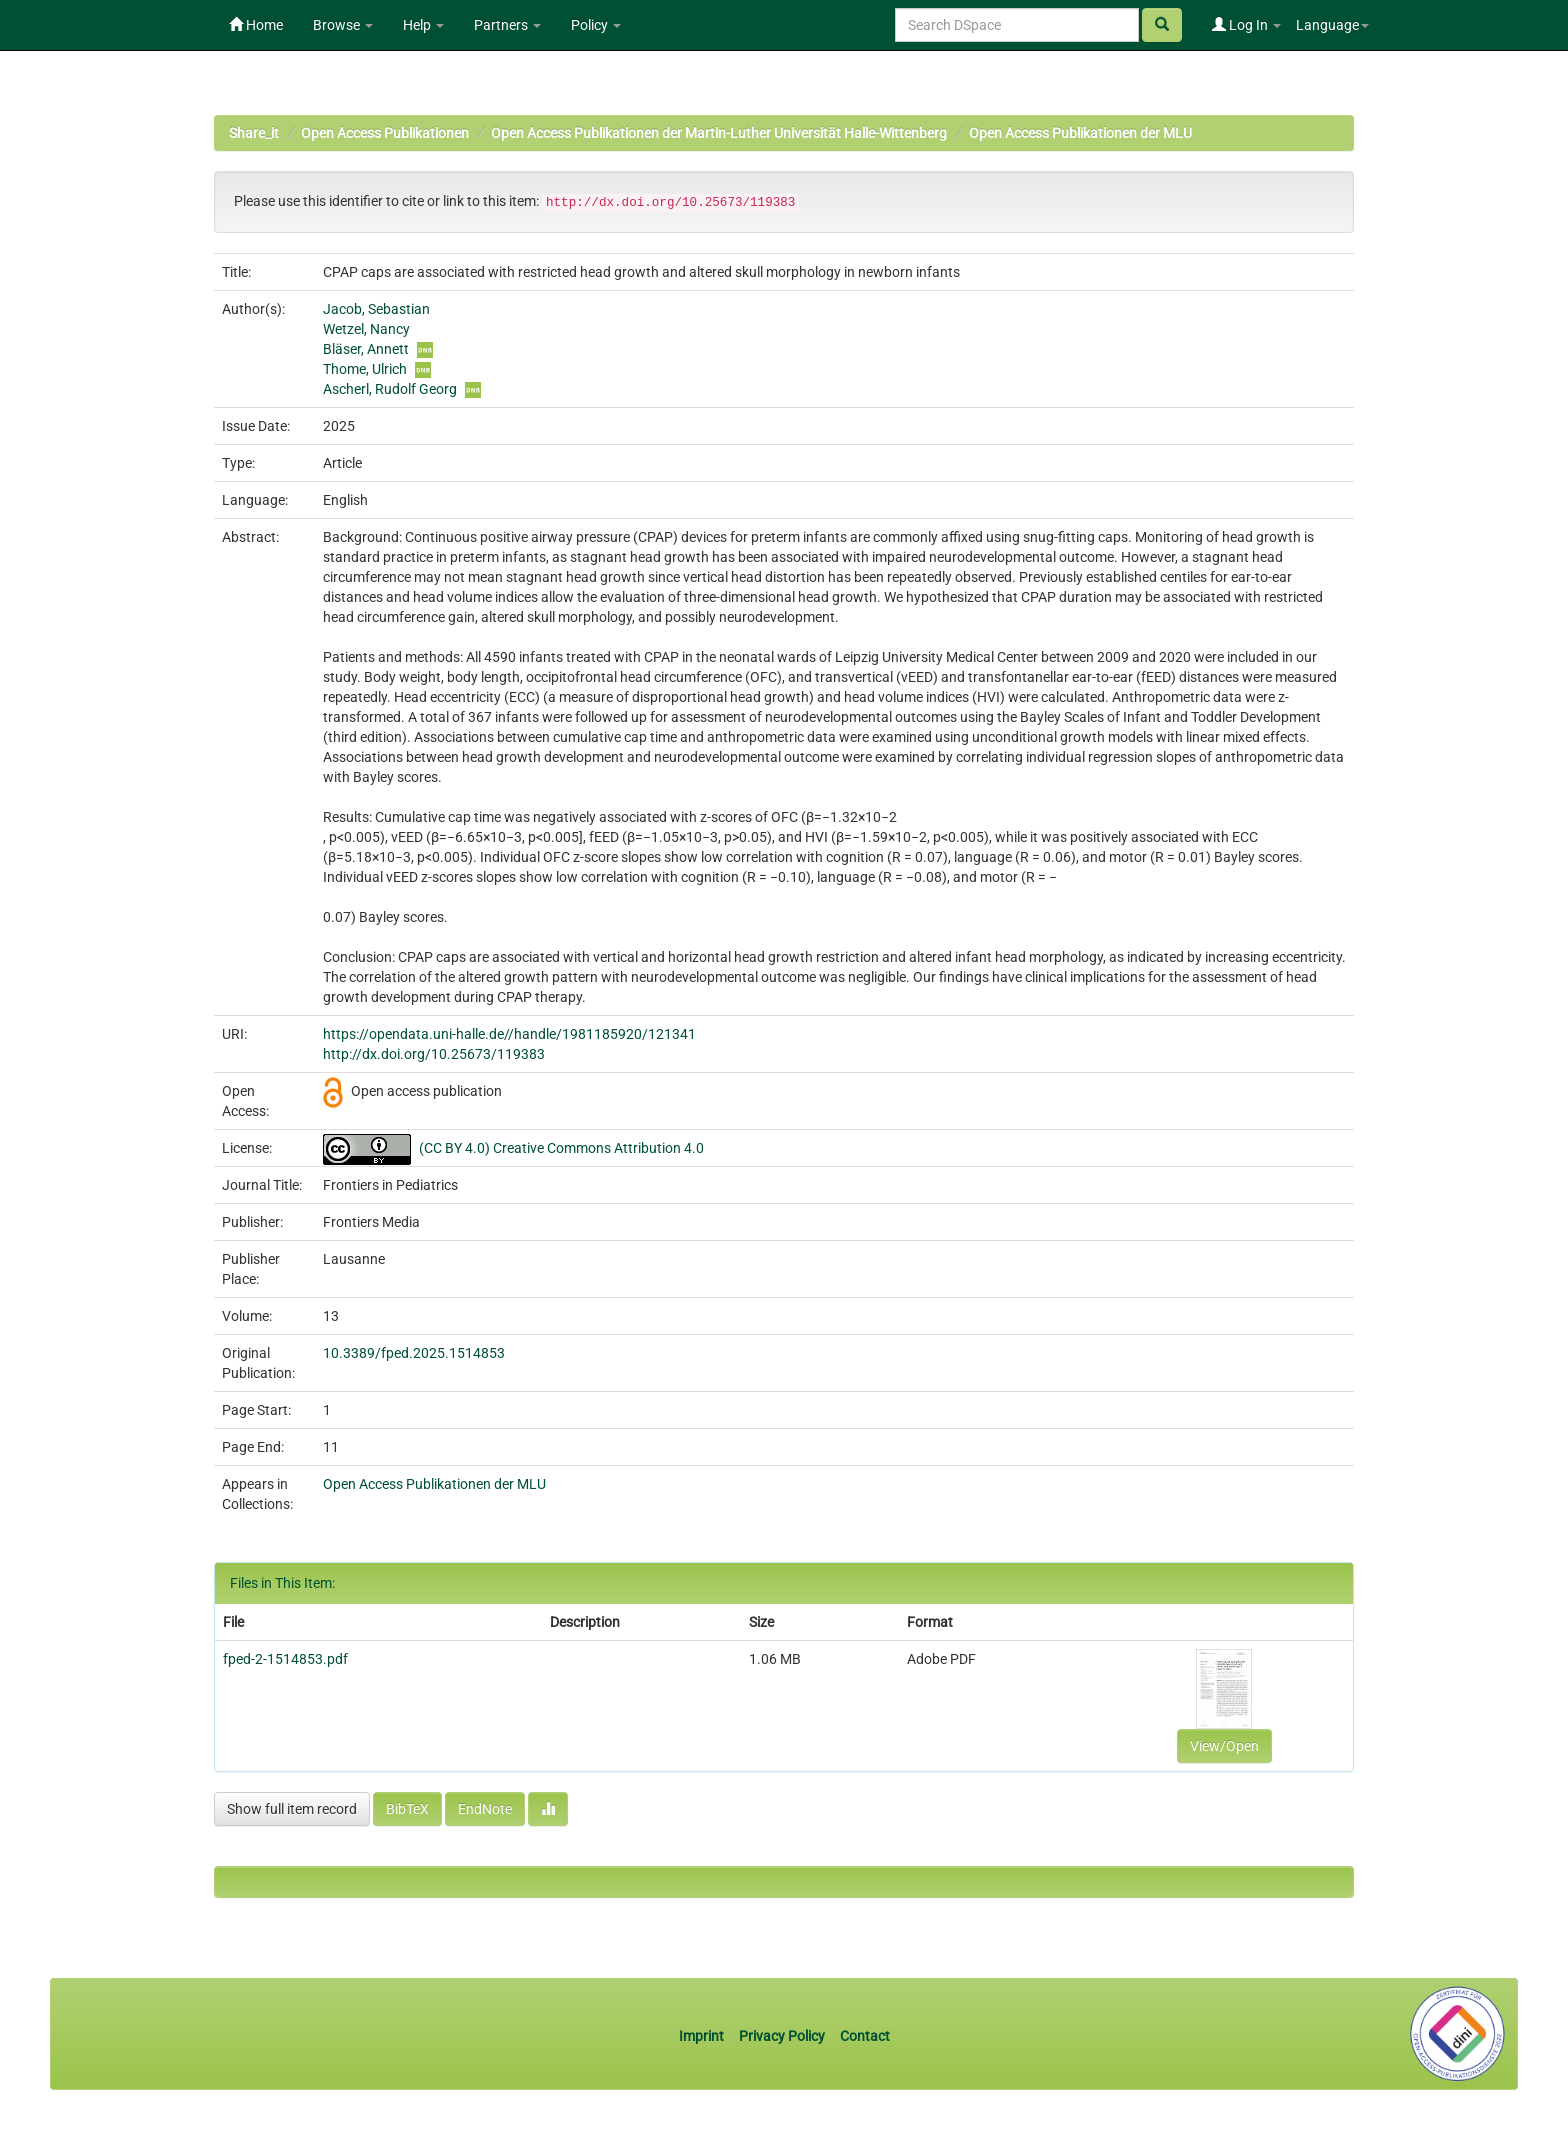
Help (423, 25)
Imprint (703, 2036)
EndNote (485, 1809)
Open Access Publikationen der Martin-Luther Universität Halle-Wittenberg (719, 133)
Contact (865, 2036)
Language (1332, 25)
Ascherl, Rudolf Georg (390, 389)
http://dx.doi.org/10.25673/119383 (434, 1054)
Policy (596, 25)
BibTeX (407, 1809)
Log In (1246, 25)
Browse (343, 25)
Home (256, 25)
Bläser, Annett (366, 349)
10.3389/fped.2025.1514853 (414, 1353)
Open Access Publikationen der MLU (1080, 133)
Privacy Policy (782, 2036)
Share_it (254, 133)
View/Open (1224, 1746)
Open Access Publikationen (385, 133)
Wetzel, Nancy (366, 329)
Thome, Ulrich (365, 369)
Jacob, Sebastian (376, 309)
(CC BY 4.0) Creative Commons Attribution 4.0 (561, 1148)
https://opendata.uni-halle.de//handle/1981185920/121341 (509, 1034)
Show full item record (292, 1809)
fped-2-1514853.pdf (285, 1659)
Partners (507, 25)
